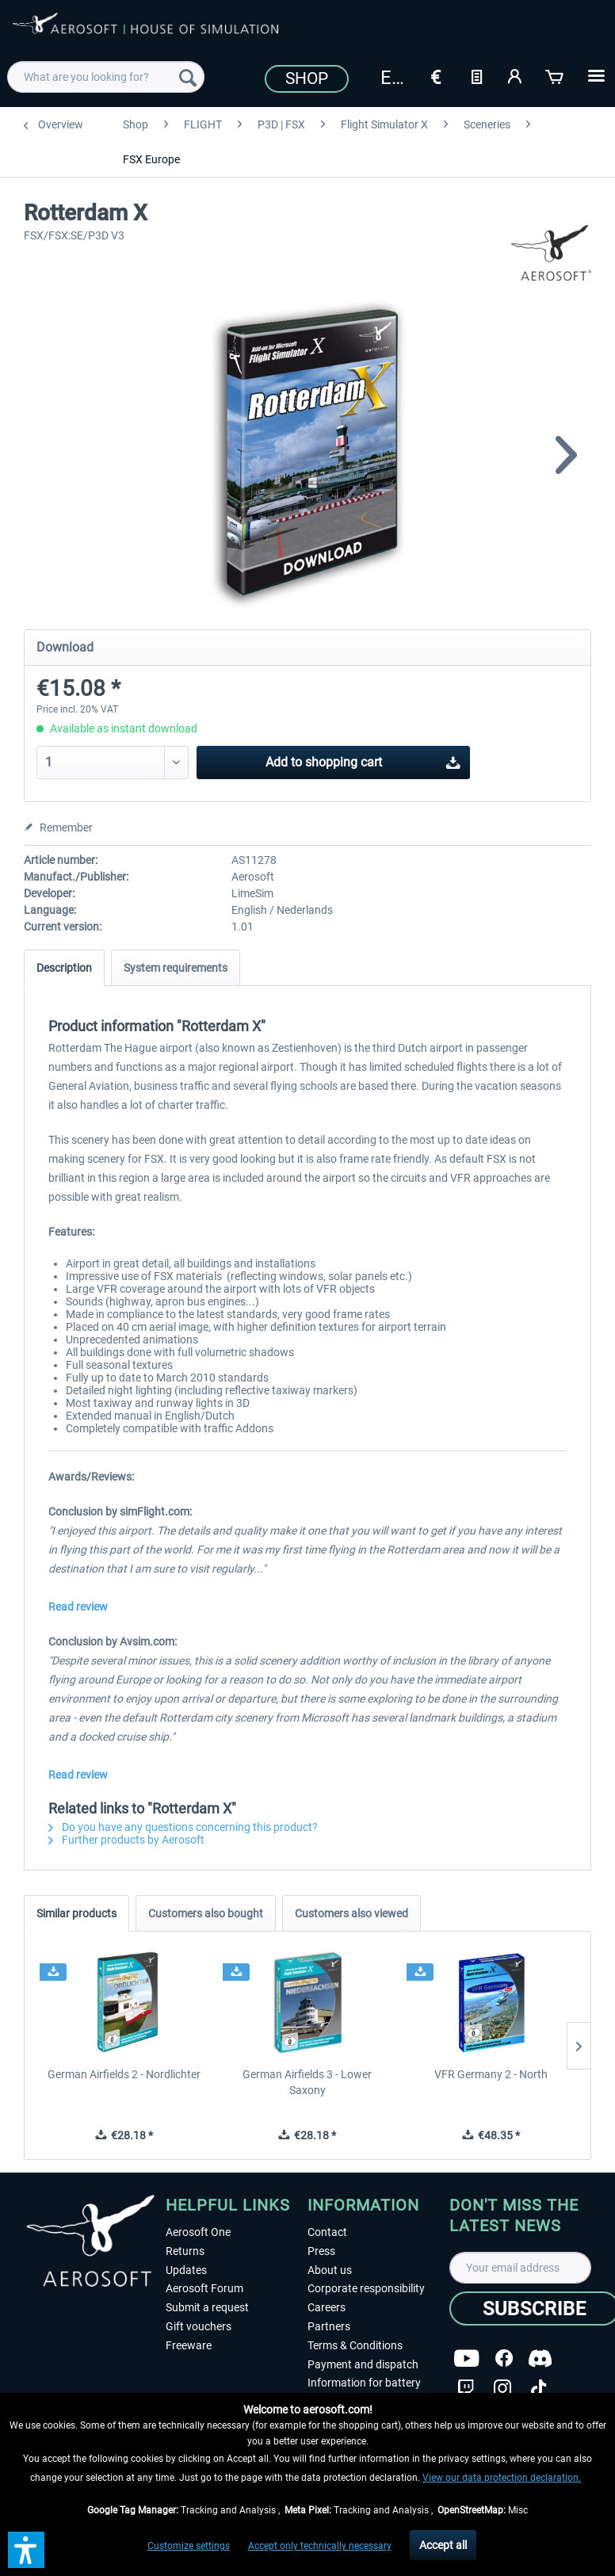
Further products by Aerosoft (126, 1839)
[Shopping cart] (555, 75)
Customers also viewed (351, 1913)
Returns (185, 2251)
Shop (306, 78)
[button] (26, 2550)
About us (330, 2270)
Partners (329, 2326)
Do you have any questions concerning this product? (183, 1827)
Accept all (443, 2545)
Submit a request (207, 2307)
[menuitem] (105, 77)
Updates (186, 2270)
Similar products (76, 1913)
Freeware (189, 2345)
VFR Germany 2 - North (491, 2074)
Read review (78, 1606)
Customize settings (188, 2545)
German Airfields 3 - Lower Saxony (307, 2082)
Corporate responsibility (366, 2288)
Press (321, 2251)
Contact (327, 2232)
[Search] (187, 77)
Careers (327, 2307)
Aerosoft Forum (204, 2288)
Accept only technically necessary (320, 2545)
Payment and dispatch (363, 2364)
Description (64, 967)
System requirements (175, 967)
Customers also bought (205, 1913)
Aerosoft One (198, 2232)
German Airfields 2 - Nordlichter (124, 2074)
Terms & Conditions (355, 2345)
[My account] (516, 75)
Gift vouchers (198, 2326)
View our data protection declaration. (501, 2477)
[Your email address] (520, 2268)
